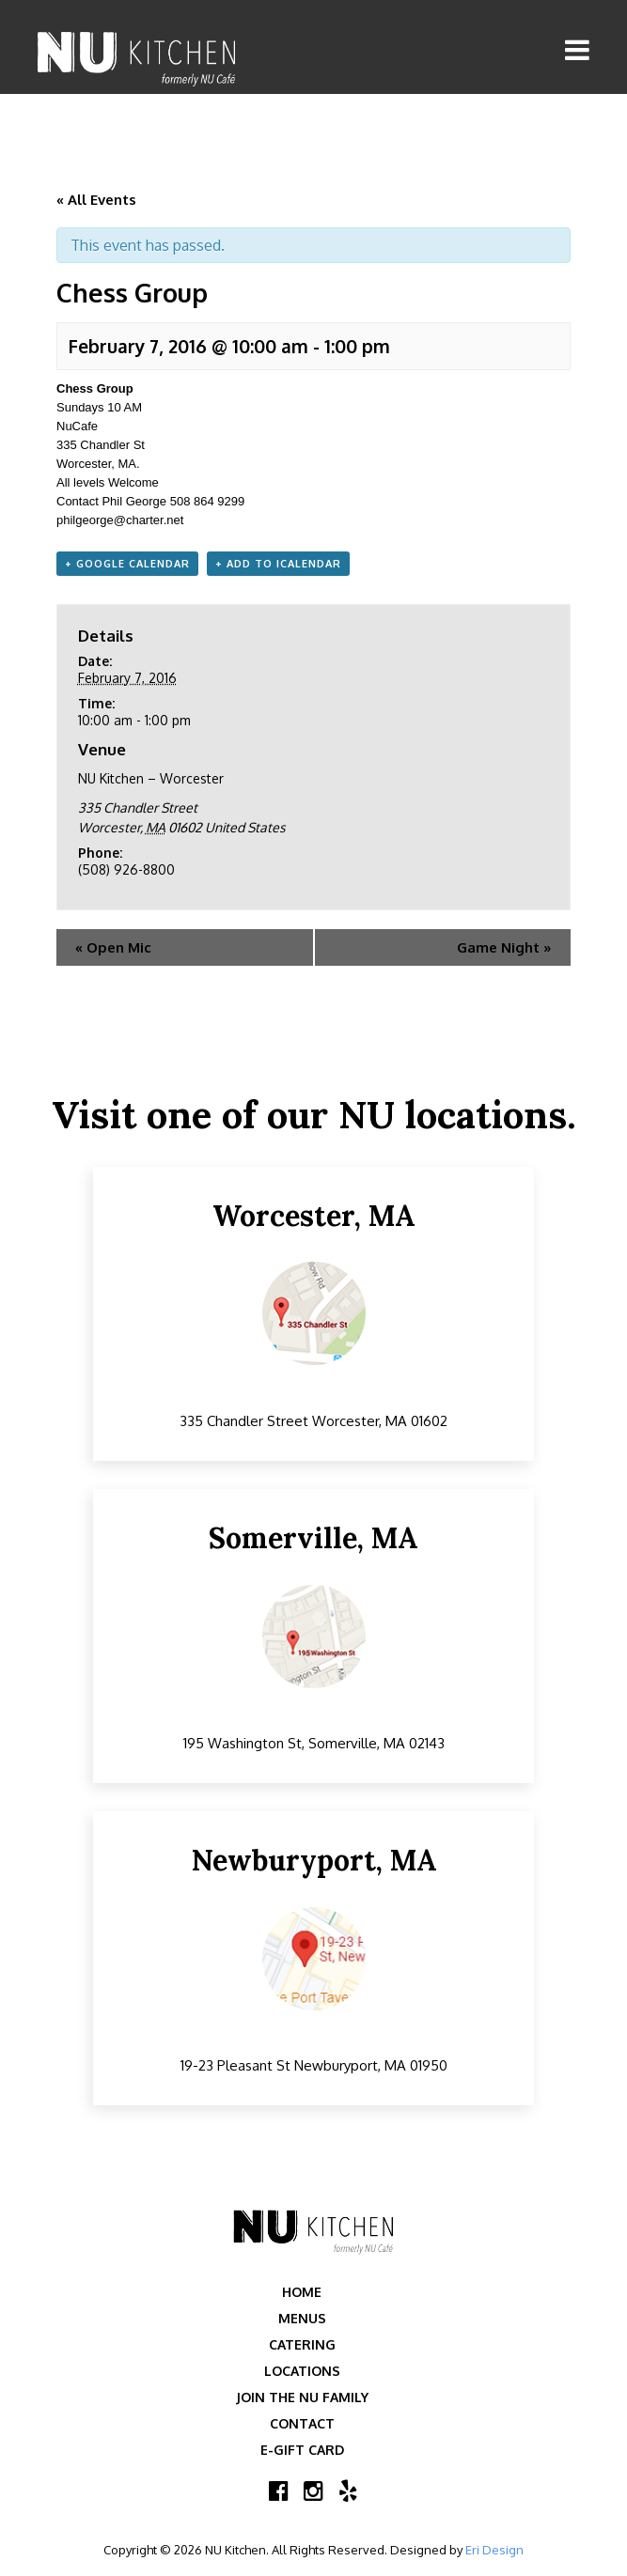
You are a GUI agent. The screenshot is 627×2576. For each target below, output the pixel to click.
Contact (302, 2423)
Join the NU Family (302, 2397)
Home (301, 2292)
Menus (302, 2318)
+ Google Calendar (127, 563)
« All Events (96, 200)
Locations (302, 2371)
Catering (302, 2344)
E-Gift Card (302, 2450)
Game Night (504, 947)
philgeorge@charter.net (119, 520)
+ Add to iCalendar (278, 563)
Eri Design (494, 2549)
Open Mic (113, 947)
